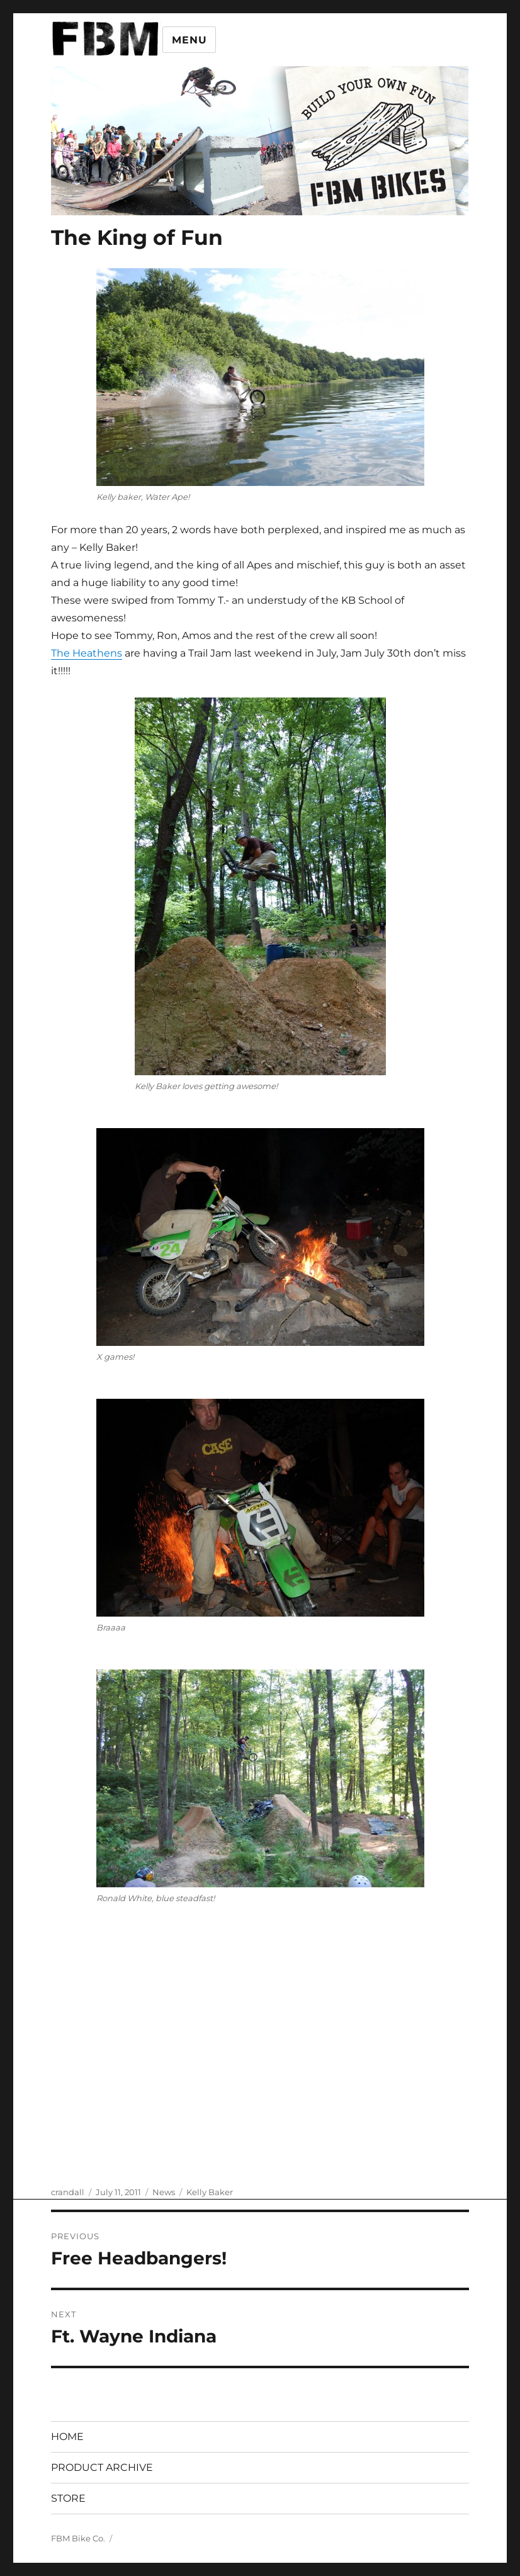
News (163, 2192)
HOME (67, 2437)
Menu (189, 40)
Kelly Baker (209, 2192)
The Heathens (86, 653)
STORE (68, 2498)
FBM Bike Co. (78, 2538)
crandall (67, 2192)
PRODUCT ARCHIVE (102, 2467)
